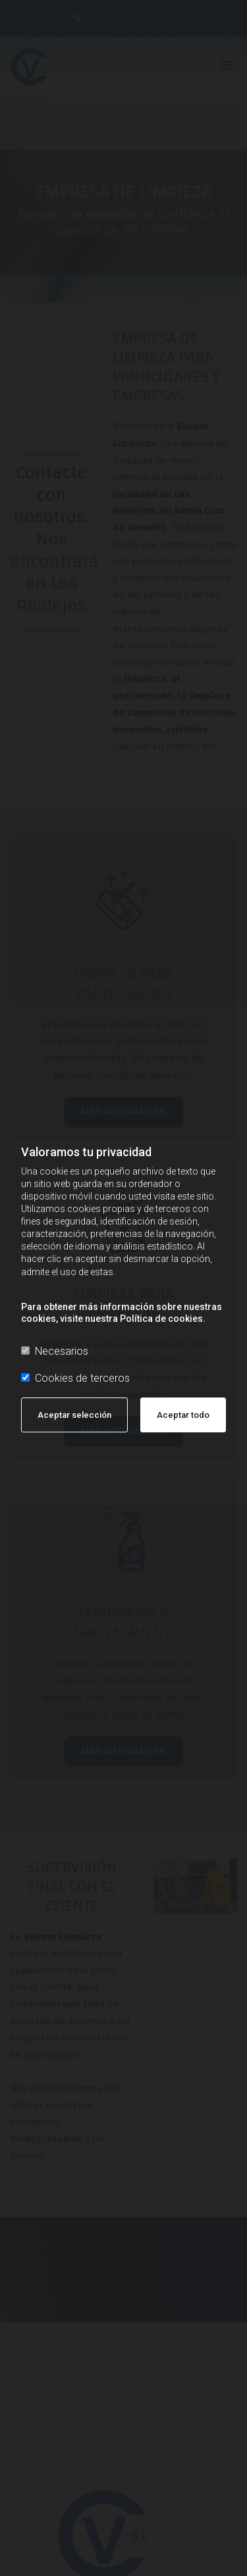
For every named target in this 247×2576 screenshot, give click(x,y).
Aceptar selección (74, 1415)
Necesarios (54, 1351)
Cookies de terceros (75, 1378)
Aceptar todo (183, 1415)
